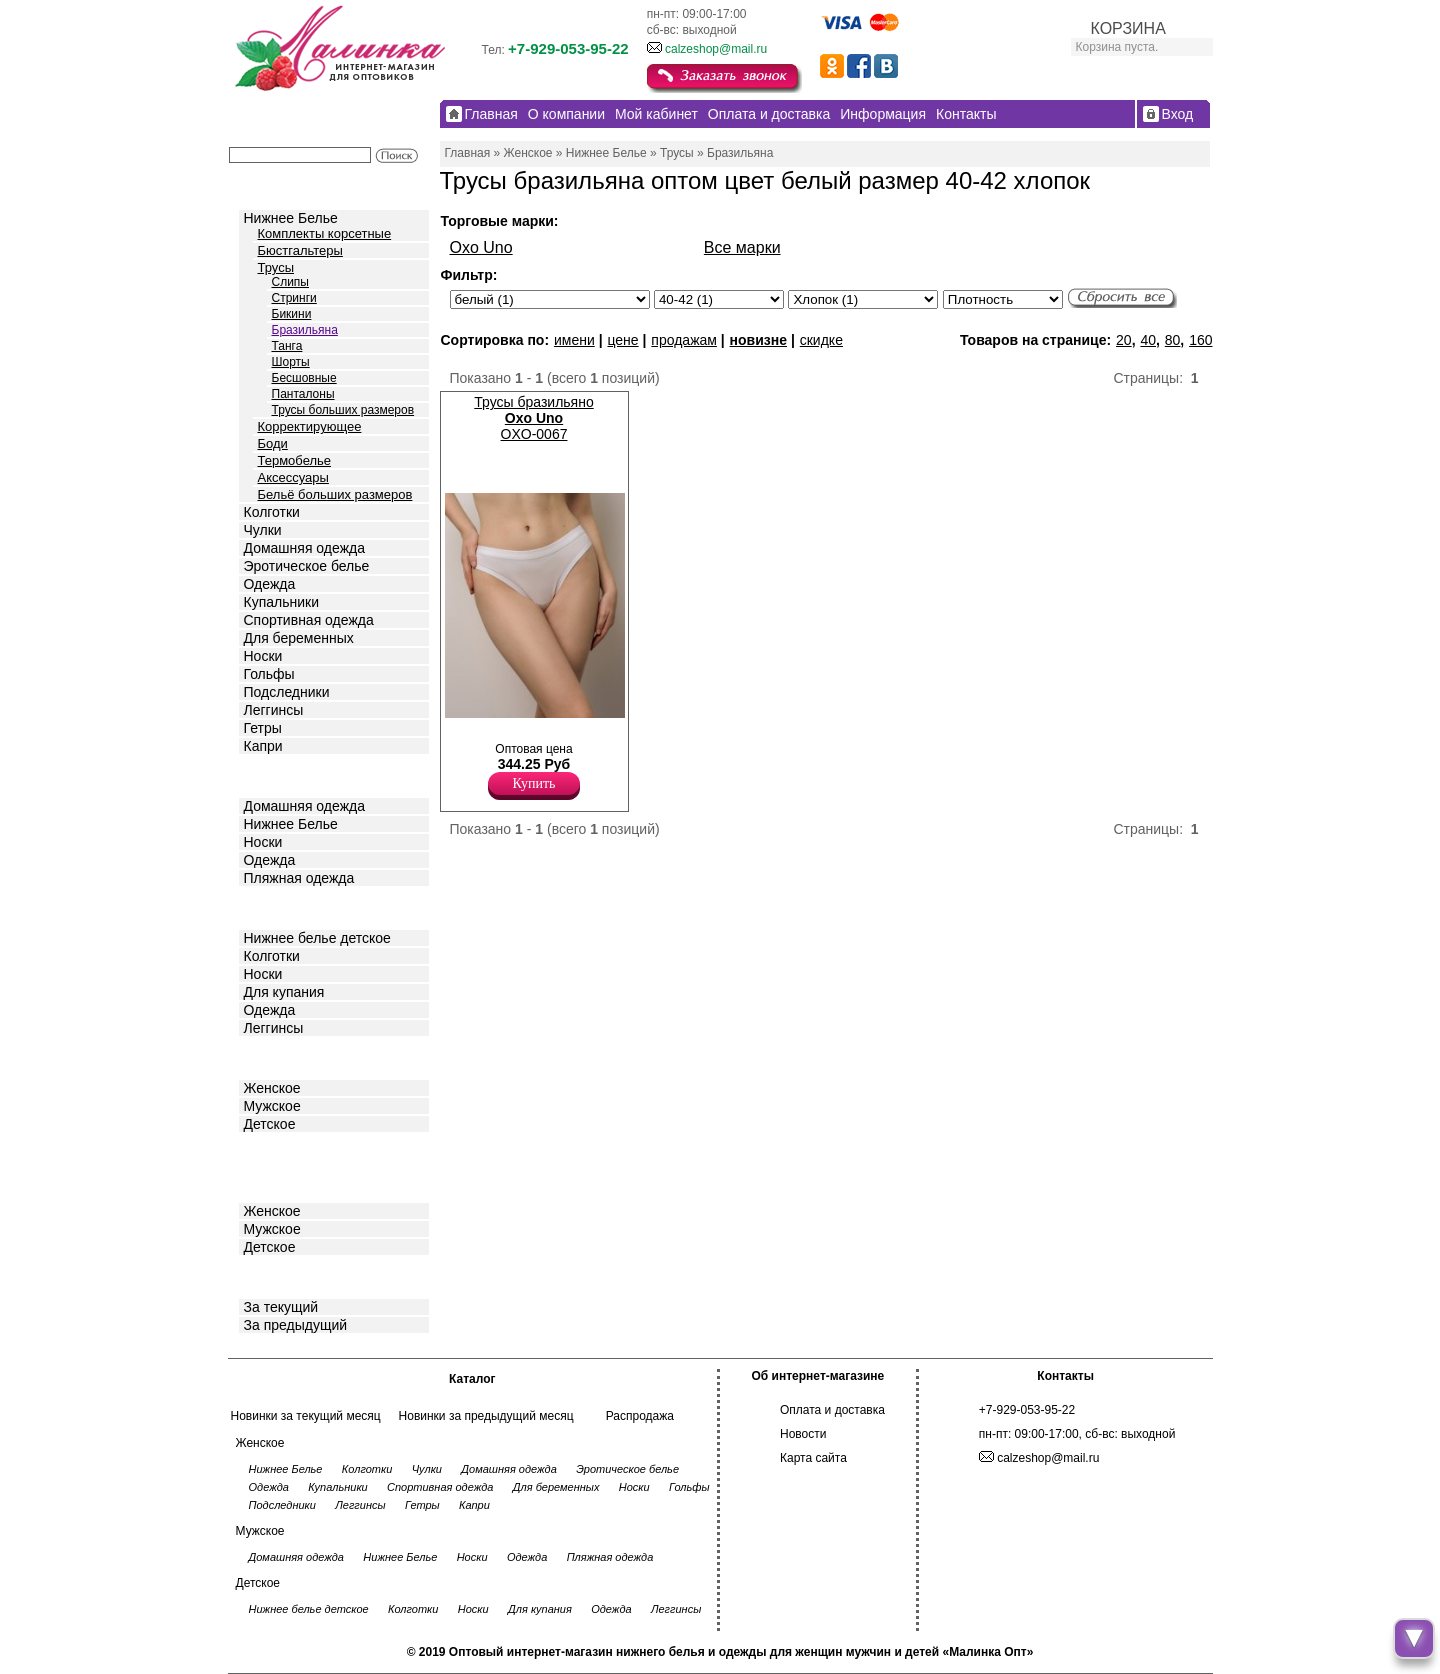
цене (622, 340)
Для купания (284, 992)
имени (574, 340)
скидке (821, 340)
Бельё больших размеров (335, 494)
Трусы (276, 267)
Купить (534, 783)
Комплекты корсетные (325, 233)
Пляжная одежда (299, 878)
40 (1148, 340)
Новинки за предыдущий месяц (486, 1416)
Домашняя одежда (304, 548)
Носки (263, 656)
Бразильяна (305, 330)
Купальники (281, 602)
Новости (803, 1434)
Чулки (263, 530)
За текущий (281, 1307)
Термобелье (295, 460)
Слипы (291, 282)
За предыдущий (296, 1325)
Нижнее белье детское (317, 938)
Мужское (272, 1106)
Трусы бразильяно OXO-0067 (533, 418)
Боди (273, 443)
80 (1173, 340)
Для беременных (299, 638)
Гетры (263, 728)
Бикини (292, 314)
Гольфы (269, 674)
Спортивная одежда (309, 620)
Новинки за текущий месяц (306, 1416)
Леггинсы (274, 710)
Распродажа (640, 1416)
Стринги (294, 298)
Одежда (270, 584)
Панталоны (303, 394)
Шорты (291, 362)
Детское (272, 906)
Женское (272, 1088)
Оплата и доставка (832, 1410)
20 (1124, 340)
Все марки (742, 247)
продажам (684, 340)
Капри (263, 746)
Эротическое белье (307, 566)
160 (1200, 340)
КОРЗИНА (1128, 28)
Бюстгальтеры (300, 250)
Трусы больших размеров (343, 410)
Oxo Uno (481, 247)
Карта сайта (813, 1458)
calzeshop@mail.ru (716, 49)
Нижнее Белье (291, 218)
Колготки (272, 512)
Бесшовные (304, 378)
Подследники (287, 692)
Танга (287, 346)
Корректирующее (310, 426)
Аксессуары (293, 477)
